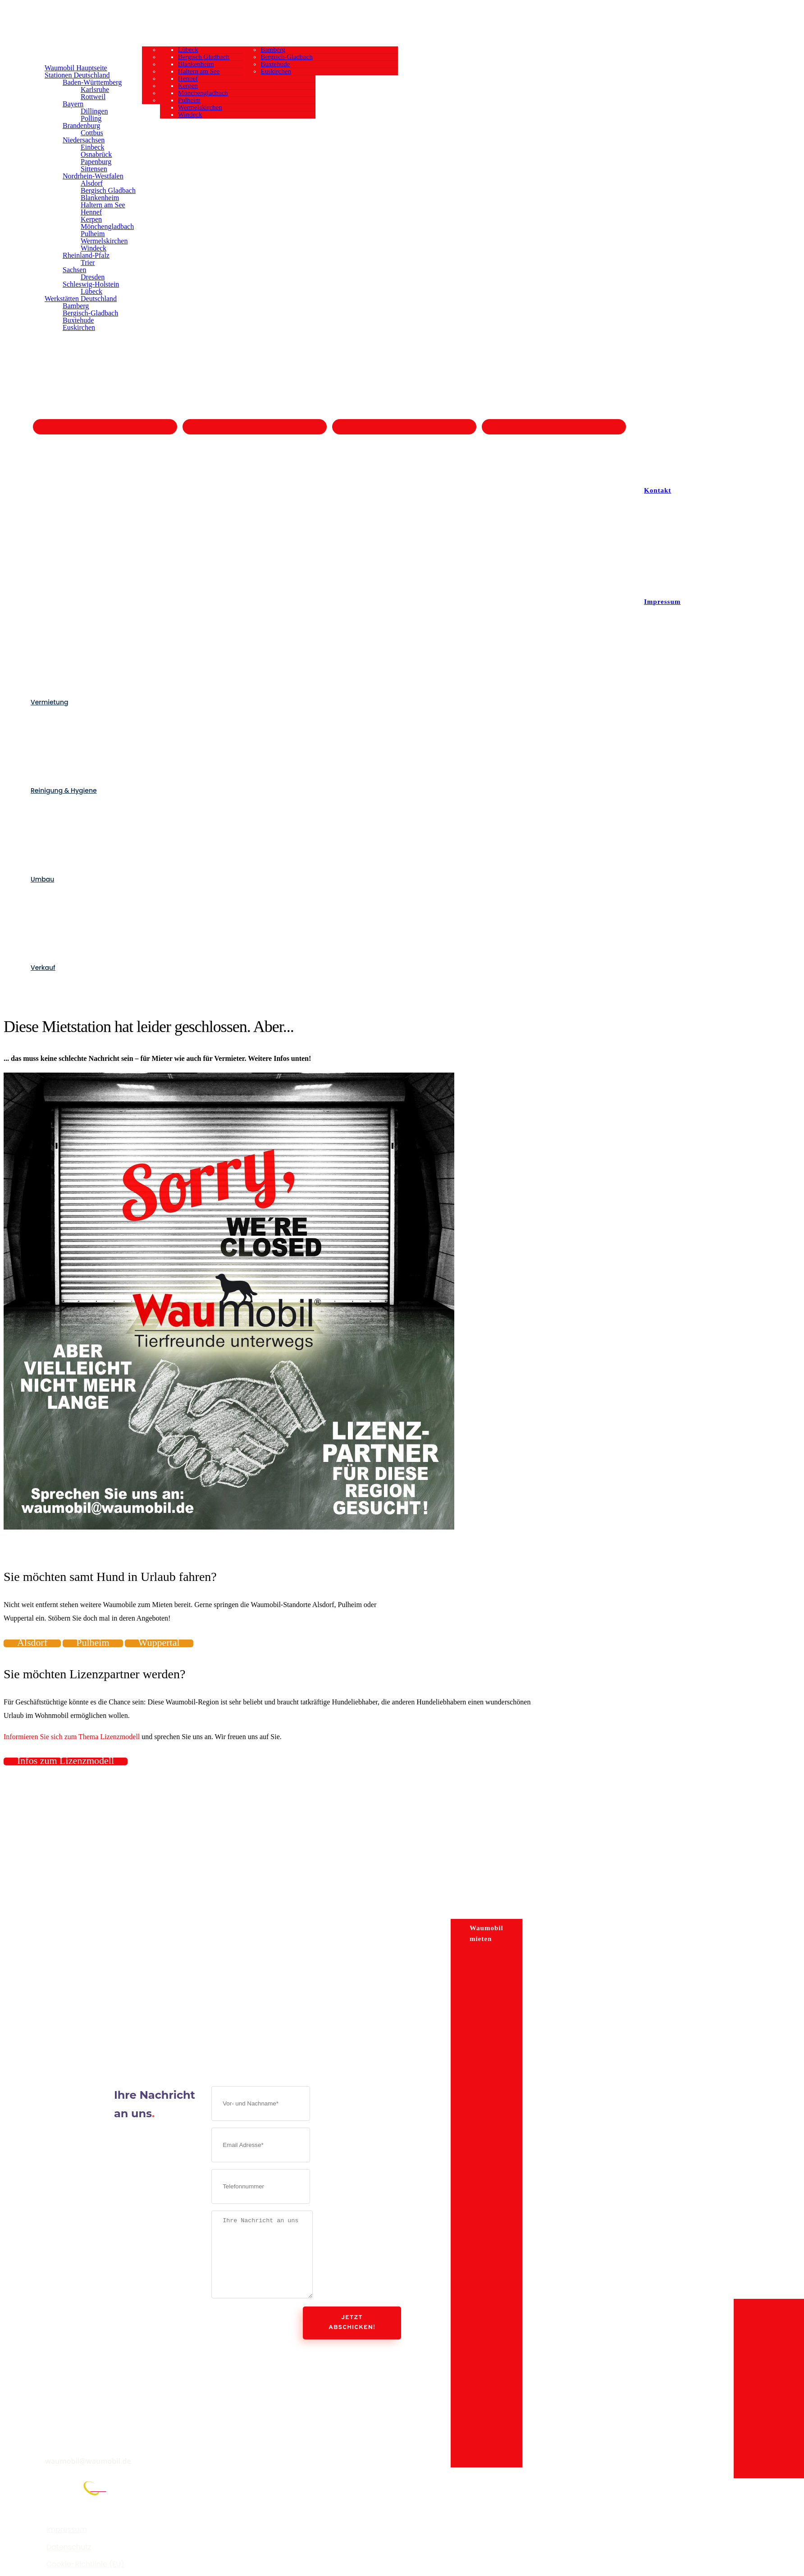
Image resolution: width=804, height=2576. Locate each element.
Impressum (66, 2529)
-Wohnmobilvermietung (70, 1860)
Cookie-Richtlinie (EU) (85, 2564)
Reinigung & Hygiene (64, 790)
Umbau (42, 879)
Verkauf (43, 967)
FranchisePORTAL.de (51, 2501)
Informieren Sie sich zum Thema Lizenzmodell (72, 1736)
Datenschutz (68, 2547)
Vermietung (49, 702)
